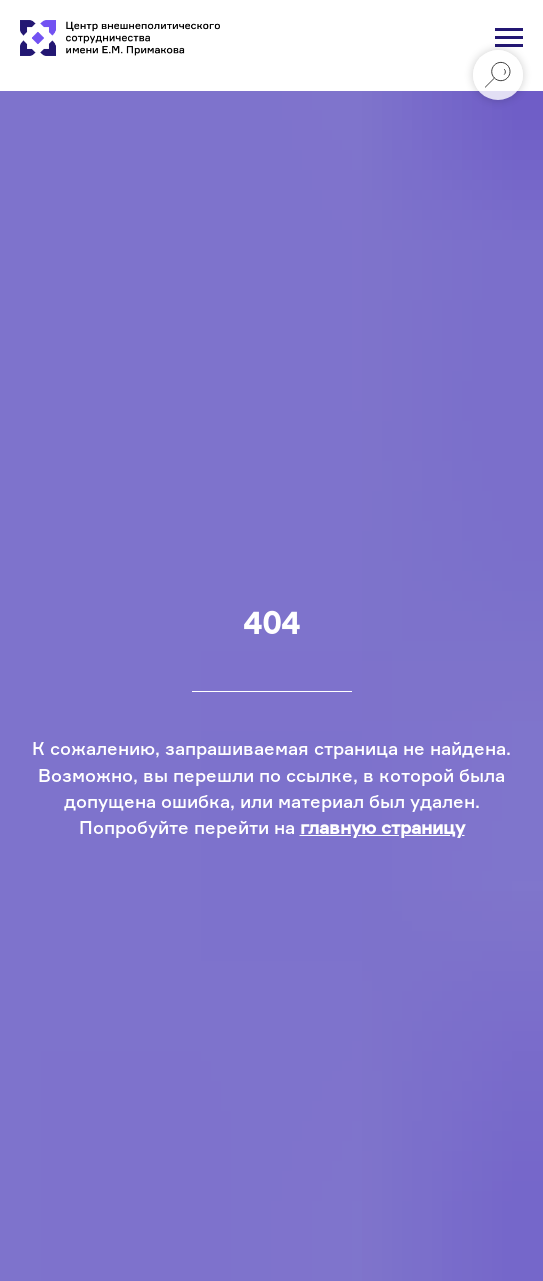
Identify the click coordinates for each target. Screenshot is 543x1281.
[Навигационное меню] (509, 38)
